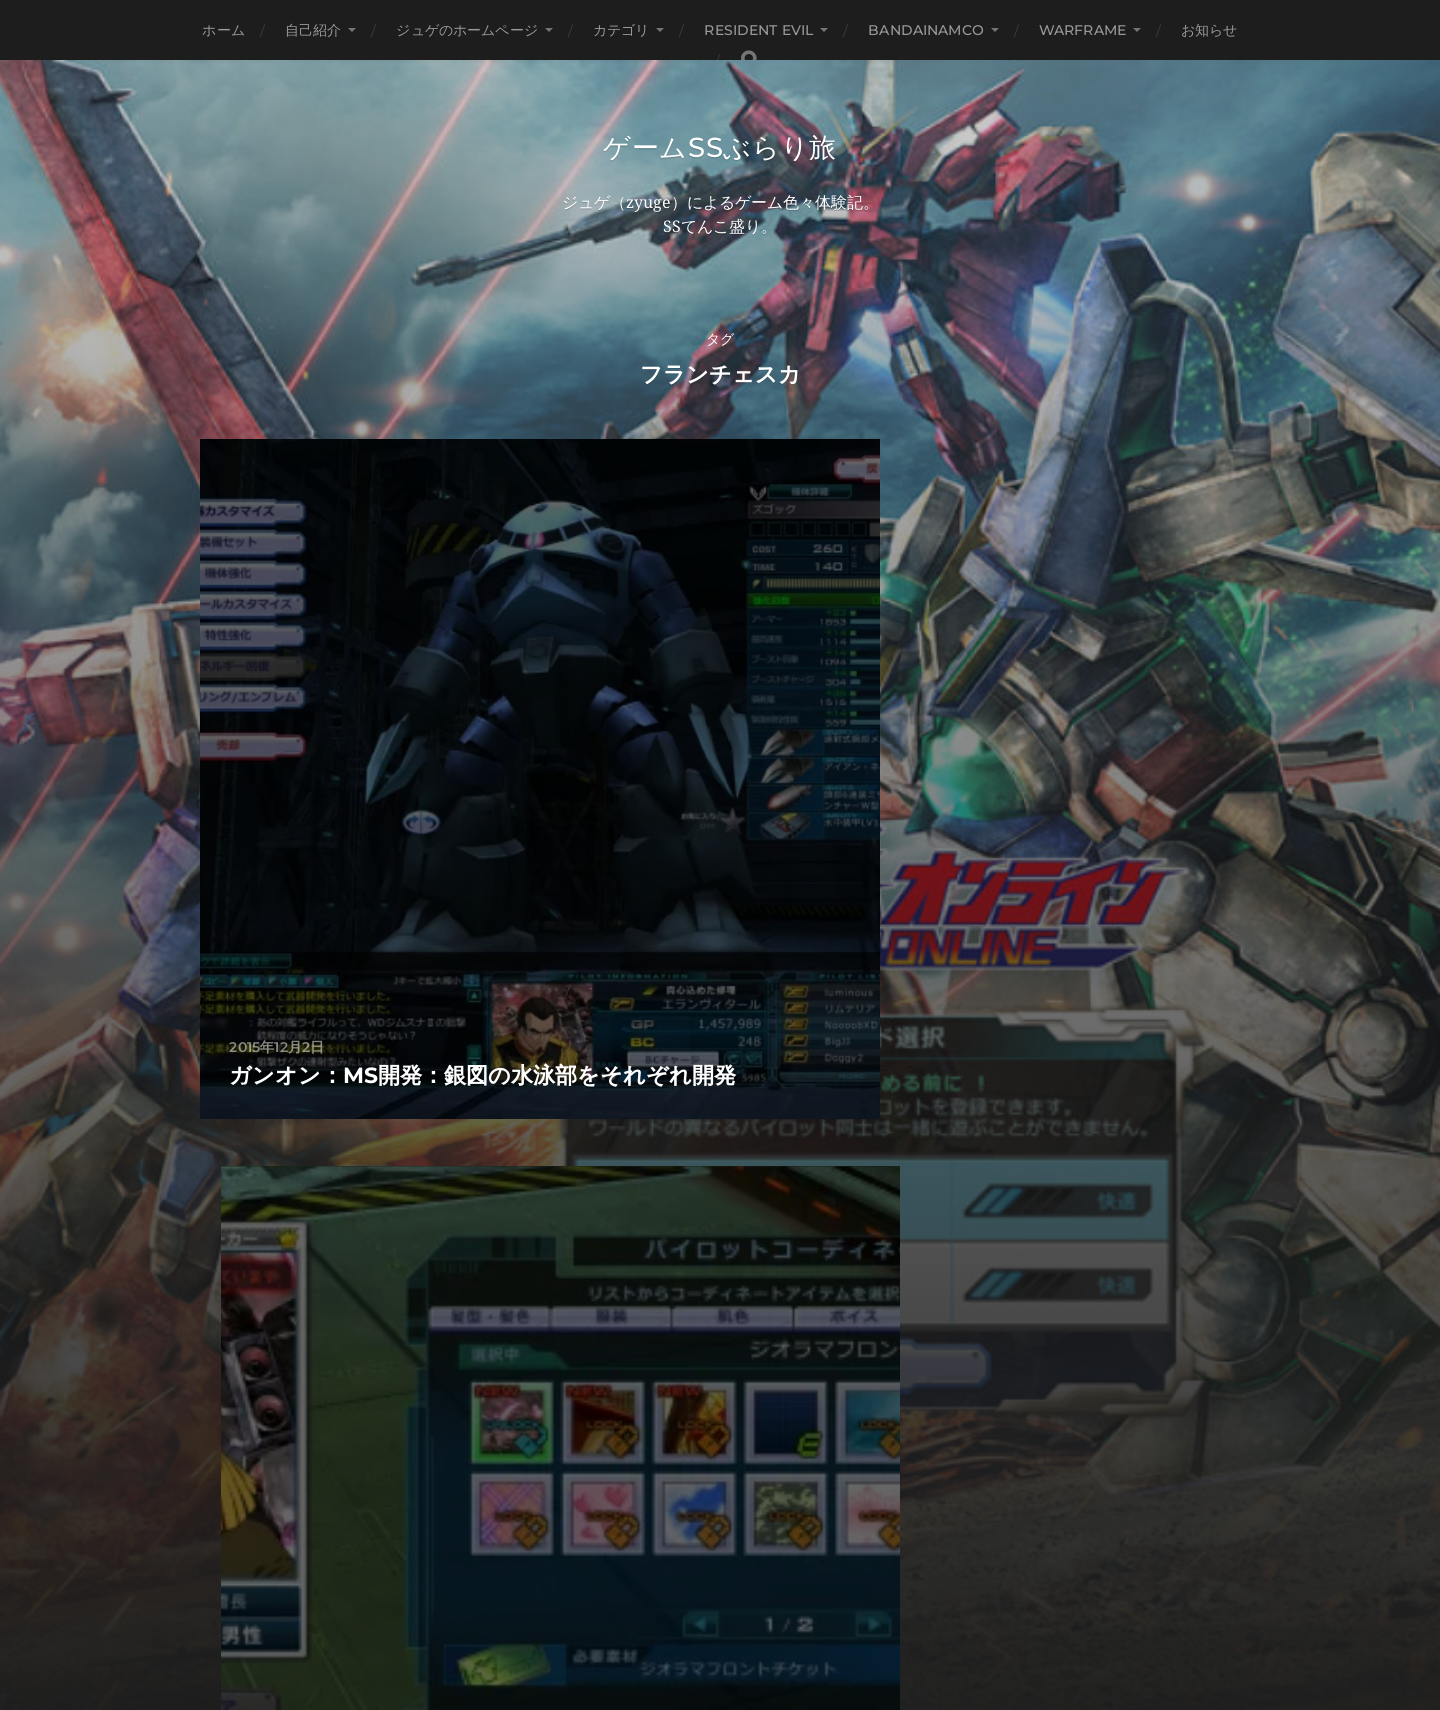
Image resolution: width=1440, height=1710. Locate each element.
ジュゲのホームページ (466, 30)
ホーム (223, 30)
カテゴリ (621, 30)
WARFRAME (1082, 30)
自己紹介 (313, 30)
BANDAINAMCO (926, 30)
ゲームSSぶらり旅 (719, 148)
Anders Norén (761, 1623)
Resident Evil (758, 30)
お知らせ (1209, 30)
